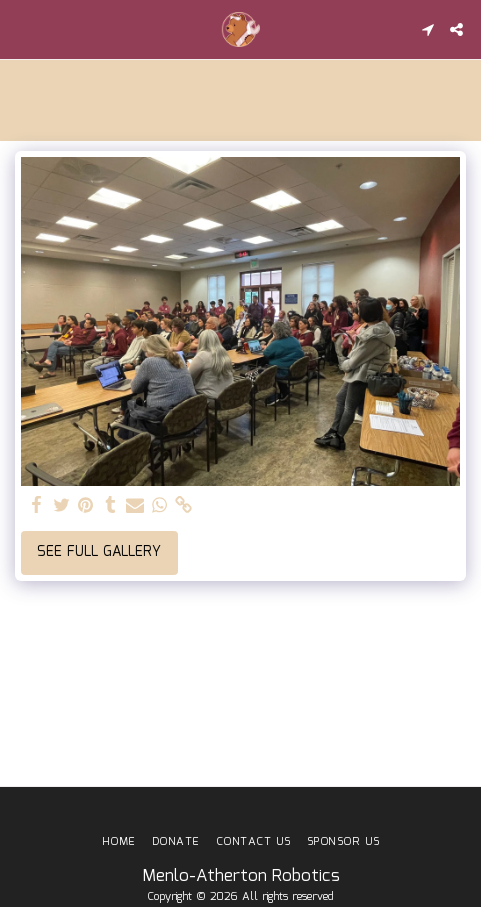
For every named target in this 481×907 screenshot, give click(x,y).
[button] (22, 29)
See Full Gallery (99, 552)
